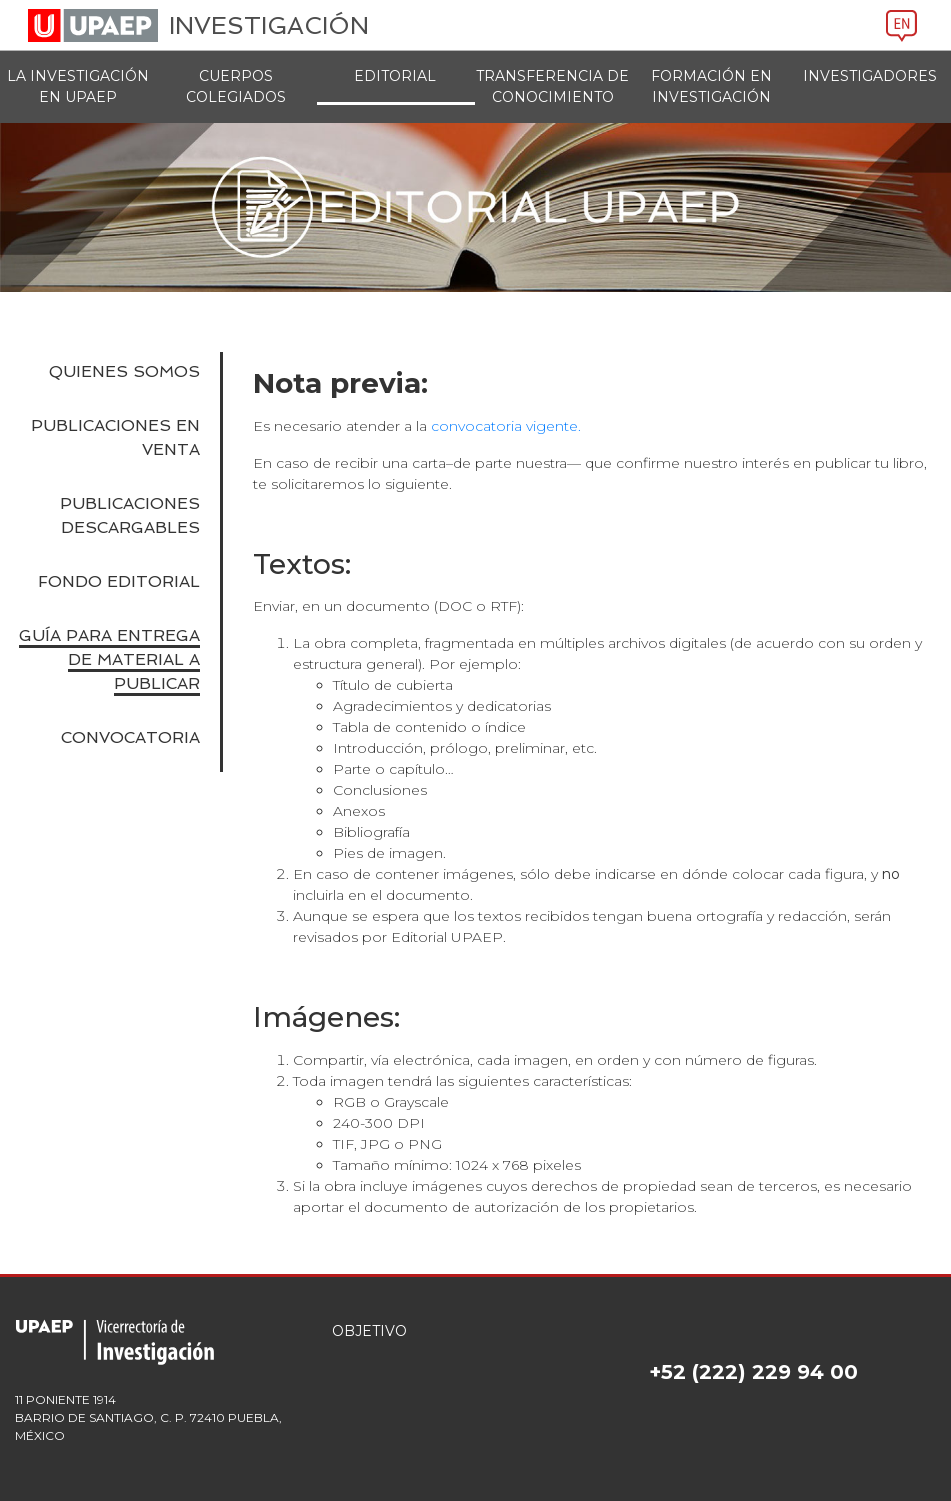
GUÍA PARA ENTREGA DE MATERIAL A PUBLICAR (109, 659)
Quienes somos (124, 371)
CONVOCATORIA (130, 737)
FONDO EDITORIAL (119, 581)
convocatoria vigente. (506, 426)
